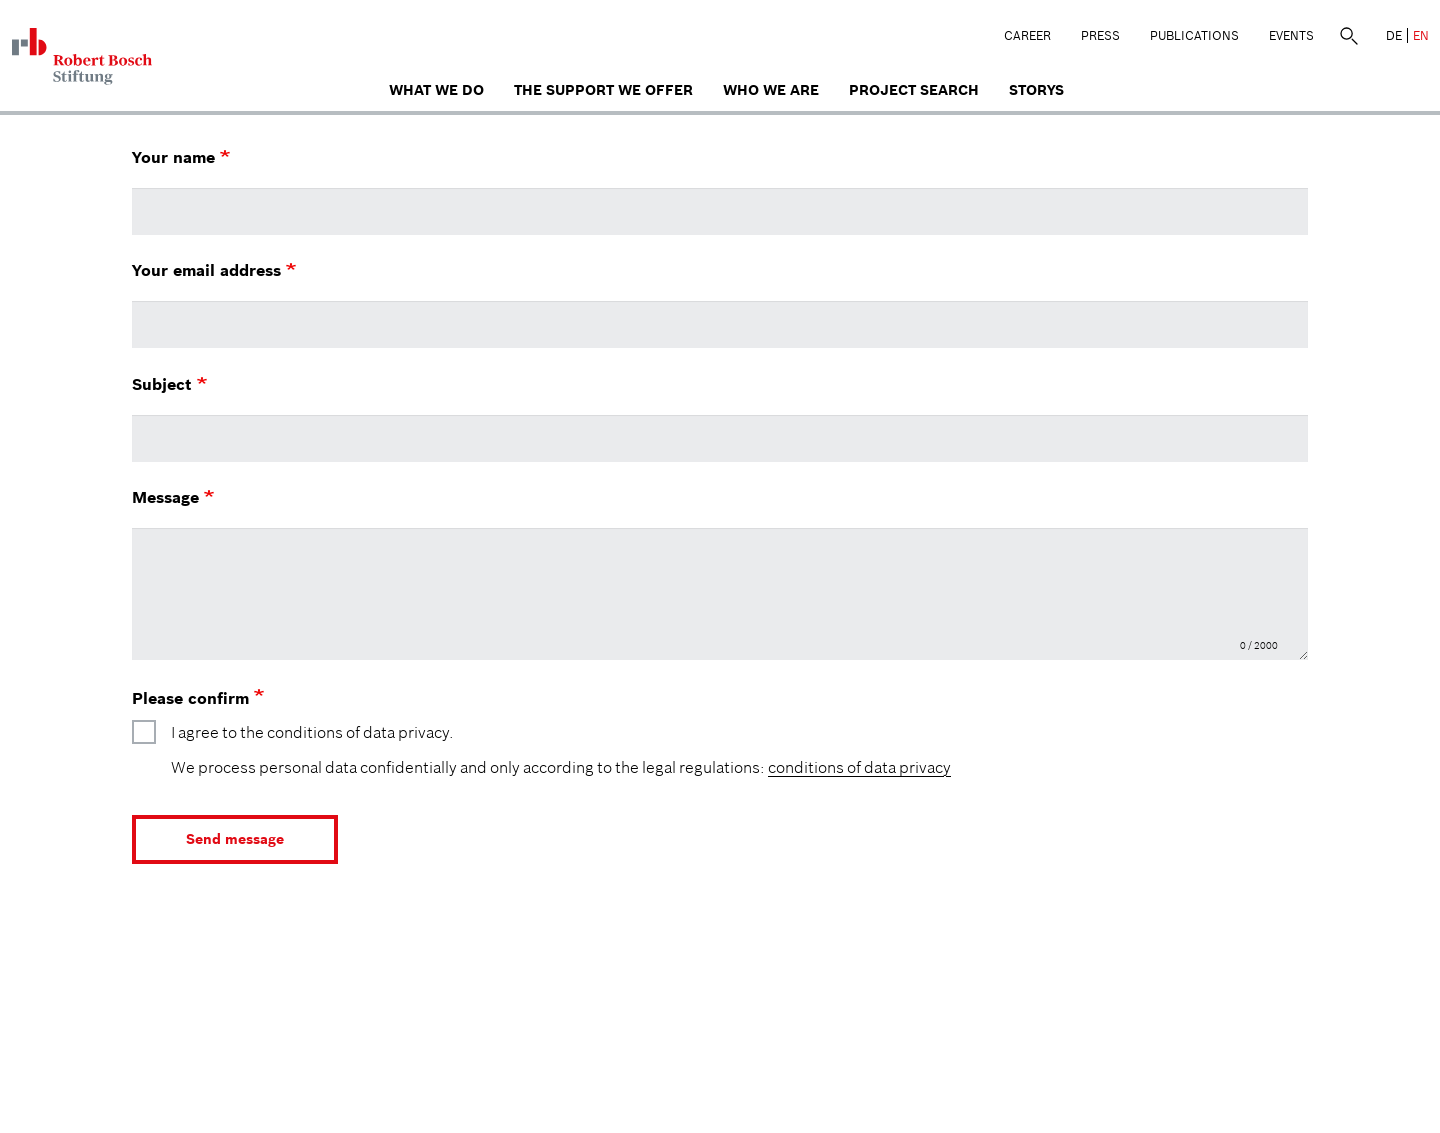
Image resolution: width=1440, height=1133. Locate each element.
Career (1027, 35)
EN (1421, 35)
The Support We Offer (603, 90)
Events (1291, 35)
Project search (914, 90)
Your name (181, 157)
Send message (235, 839)
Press (1100, 35)
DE (1394, 35)
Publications (1194, 35)
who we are (771, 90)
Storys (1036, 90)
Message (173, 497)
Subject (169, 384)
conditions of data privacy (859, 767)
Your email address (214, 270)
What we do (436, 90)
